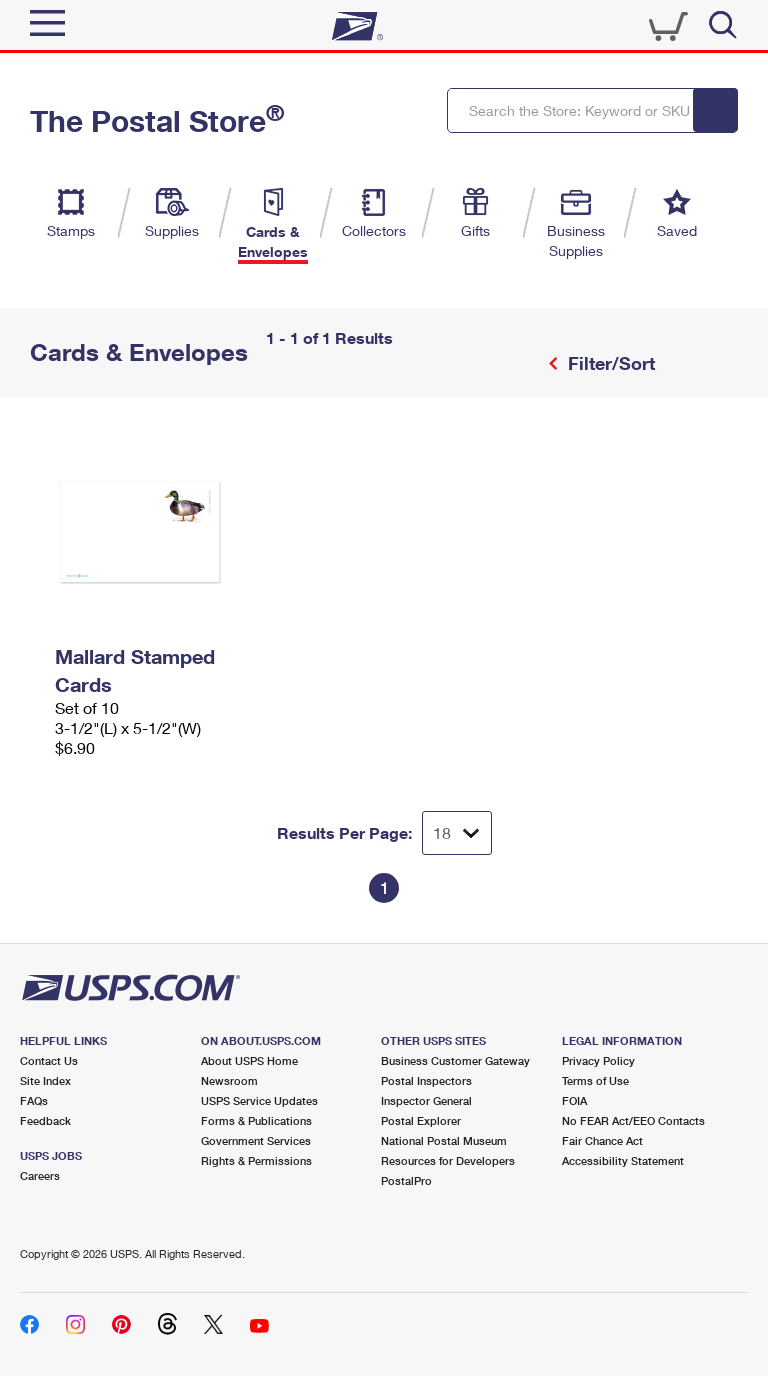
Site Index (45, 1080)
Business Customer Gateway (455, 1060)
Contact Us (49, 1060)
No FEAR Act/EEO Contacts (633, 1120)
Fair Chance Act (602, 1140)
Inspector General (426, 1100)
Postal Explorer (421, 1120)
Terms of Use (595, 1080)
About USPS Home (249, 1060)
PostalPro (406, 1180)
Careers (40, 1175)
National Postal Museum (444, 1140)
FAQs (34, 1100)
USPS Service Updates (259, 1100)
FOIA (574, 1100)
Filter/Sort (609, 363)
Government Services (256, 1140)
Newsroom (229, 1080)
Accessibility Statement (623, 1160)
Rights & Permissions (256, 1160)
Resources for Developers (448, 1160)
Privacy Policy (598, 1060)
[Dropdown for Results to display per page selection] (457, 833)
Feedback (45, 1120)
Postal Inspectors (426, 1080)
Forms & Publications (256, 1120)
